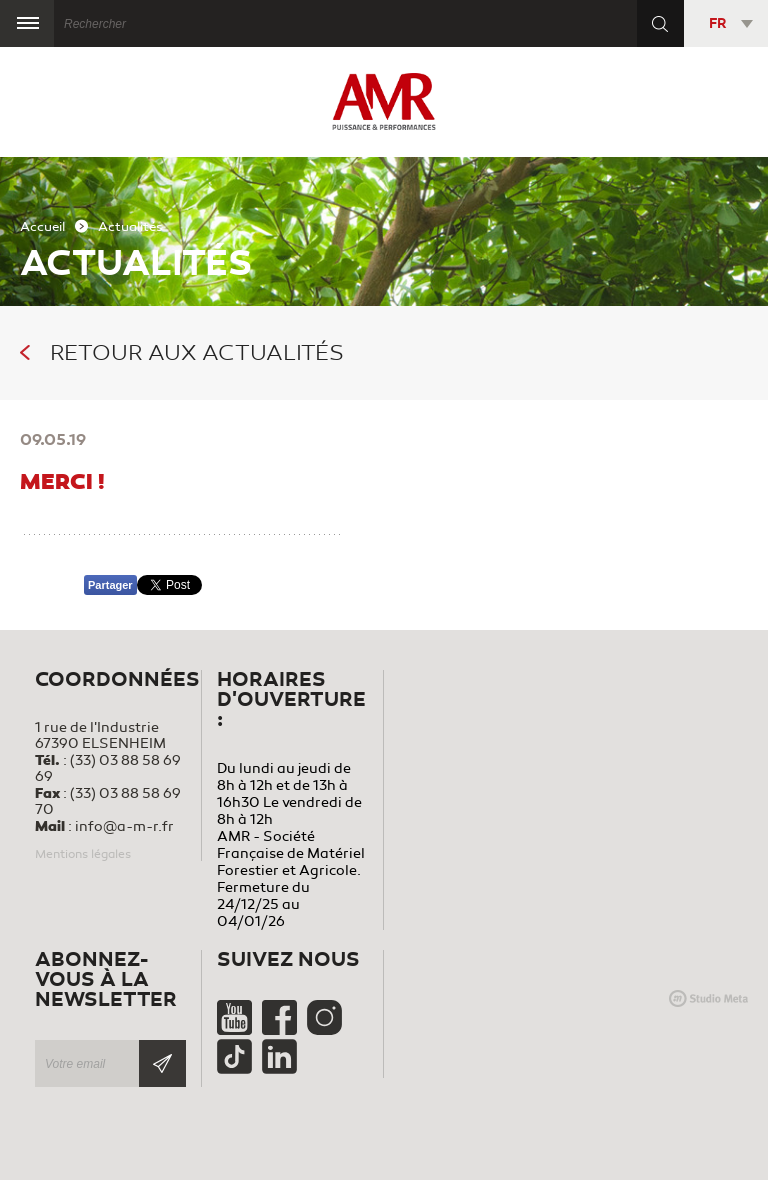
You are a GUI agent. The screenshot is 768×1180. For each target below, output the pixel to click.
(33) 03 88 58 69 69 (108, 768)
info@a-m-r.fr (124, 826)
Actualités (130, 227)
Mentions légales (83, 854)
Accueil (42, 227)
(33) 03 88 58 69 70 (108, 801)
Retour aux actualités (182, 353)
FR (717, 23)
